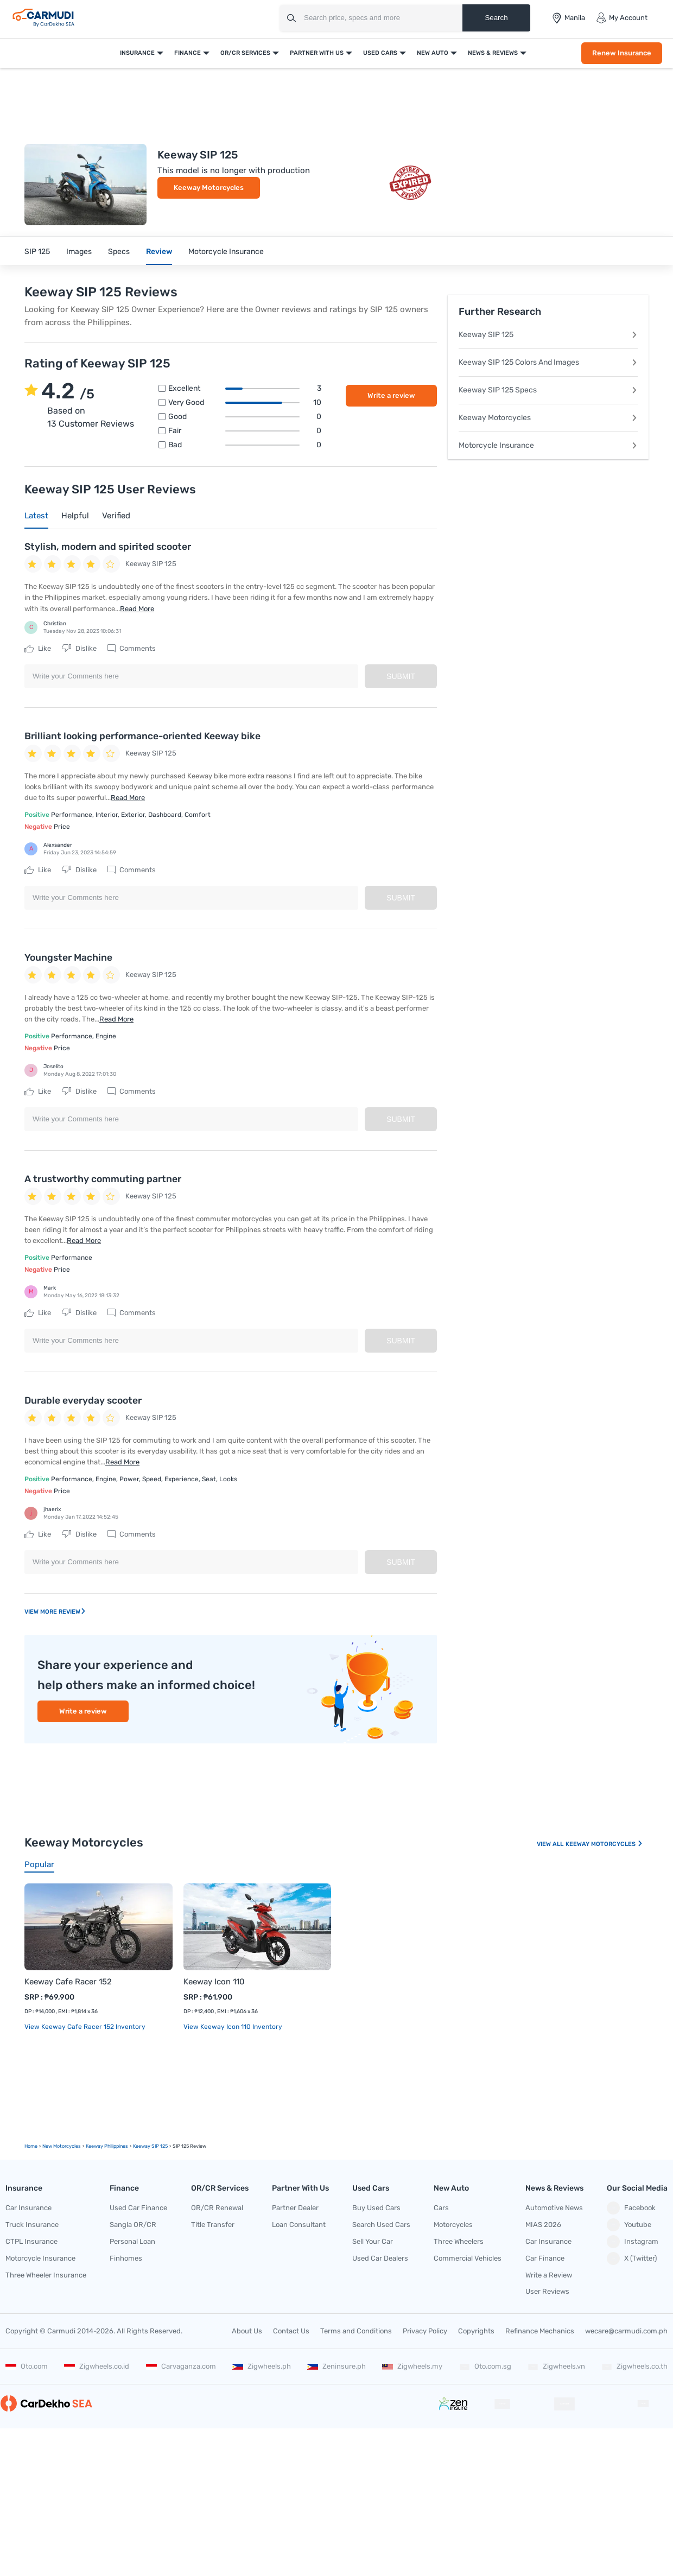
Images (79, 251)
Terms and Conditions (356, 2331)
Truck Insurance (32, 2224)
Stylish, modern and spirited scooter (107, 546)
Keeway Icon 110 (214, 1982)
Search (496, 18)
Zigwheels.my (412, 2366)
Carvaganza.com (181, 2366)
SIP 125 (37, 251)
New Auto (432, 52)
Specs (119, 251)
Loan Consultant (299, 2224)
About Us (247, 2331)
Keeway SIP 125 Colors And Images (548, 362)
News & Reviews (493, 52)
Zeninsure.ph (336, 2366)
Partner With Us (317, 52)
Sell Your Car (372, 2241)
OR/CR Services (245, 52)
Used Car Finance (138, 2208)
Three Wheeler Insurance (45, 2275)
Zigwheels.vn (556, 2366)
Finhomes (126, 2258)
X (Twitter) (632, 2258)
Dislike (79, 648)
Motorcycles (453, 2224)
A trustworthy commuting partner (102, 1178)
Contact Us (291, 2331)
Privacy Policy (425, 2331)
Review (159, 251)
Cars (441, 2208)
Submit (400, 676)
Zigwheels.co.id (96, 2366)
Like (37, 648)
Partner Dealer (295, 2208)
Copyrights (476, 2331)
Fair (244, 431)
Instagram (632, 2241)
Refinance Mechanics (539, 2331)
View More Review (55, 1611)
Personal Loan (132, 2241)
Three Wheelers (459, 2241)
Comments (131, 648)
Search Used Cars (381, 2224)
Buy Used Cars (376, 2208)
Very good (244, 403)
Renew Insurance (621, 53)
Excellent (244, 388)
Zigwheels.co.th (634, 2366)
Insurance (137, 52)
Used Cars (380, 52)
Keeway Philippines (107, 2146)
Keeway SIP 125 (548, 334)
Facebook (631, 2208)
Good (244, 417)
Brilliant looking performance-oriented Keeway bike (142, 736)
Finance (187, 52)
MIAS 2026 (543, 2224)
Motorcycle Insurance (226, 251)
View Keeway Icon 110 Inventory (232, 2027)
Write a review (391, 395)
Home (30, 2146)
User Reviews (547, 2291)
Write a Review (548, 2275)
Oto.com (26, 2366)
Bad (244, 445)
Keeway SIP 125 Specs (548, 390)
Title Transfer (212, 2224)
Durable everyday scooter (83, 1400)
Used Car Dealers (380, 2258)
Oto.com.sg (485, 2366)
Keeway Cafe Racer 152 (68, 1982)
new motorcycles (61, 2146)
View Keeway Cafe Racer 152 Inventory (84, 2027)
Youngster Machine (68, 957)
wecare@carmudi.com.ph (626, 2331)
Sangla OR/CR (133, 2224)
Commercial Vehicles (467, 2258)
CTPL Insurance (31, 2241)
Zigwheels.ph (261, 2366)
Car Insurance (28, 2208)
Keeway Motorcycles (209, 187)
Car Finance (544, 2258)
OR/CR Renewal (217, 2208)
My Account (621, 17)
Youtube (629, 2224)
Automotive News (554, 2208)
